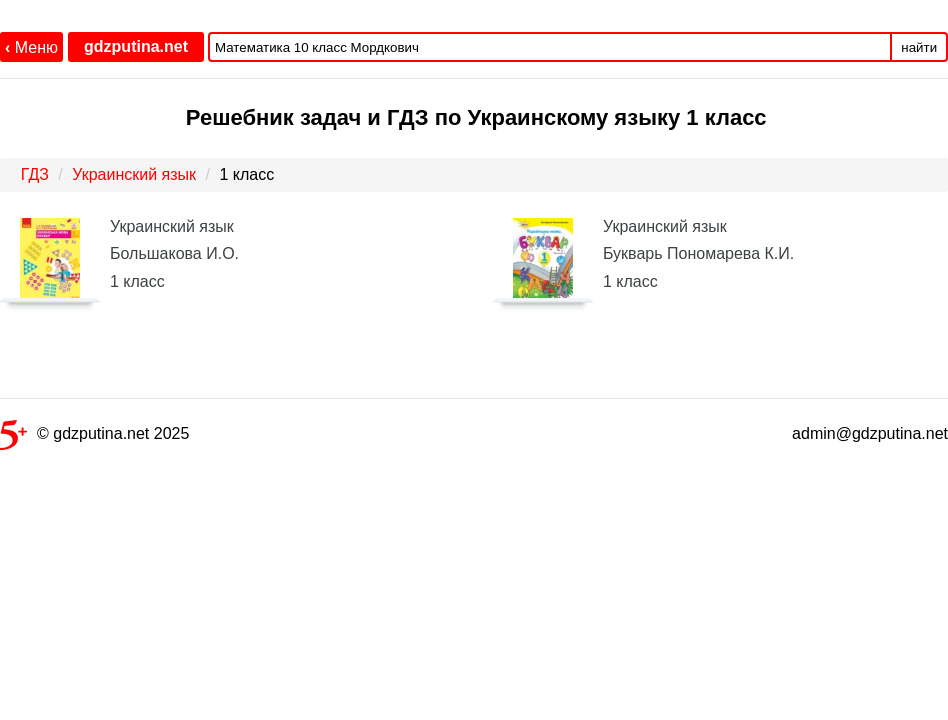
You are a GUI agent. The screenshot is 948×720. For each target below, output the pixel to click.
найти (919, 47)
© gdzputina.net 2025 (94, 437)
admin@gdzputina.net (870, 433)
